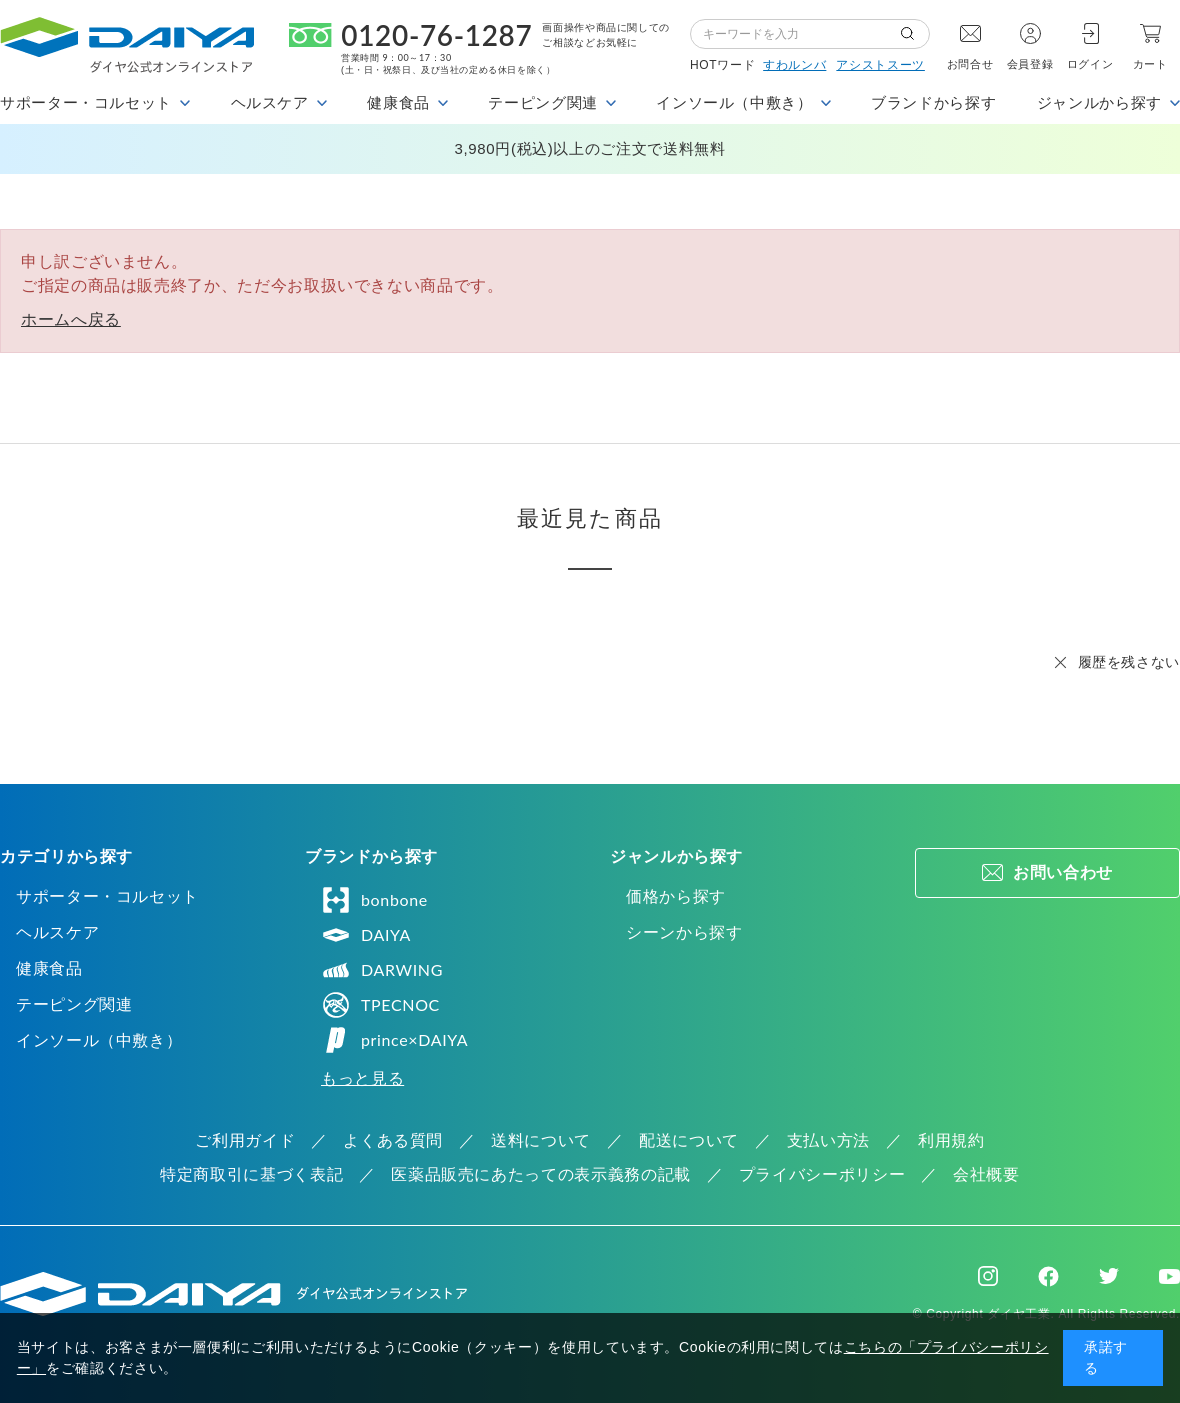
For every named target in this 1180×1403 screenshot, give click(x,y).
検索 (915, 34)
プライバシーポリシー (822, 1174)
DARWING (382, 970)
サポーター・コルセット (107, 896)
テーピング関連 (74, 1004)
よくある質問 (393, 1140)
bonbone (374, 900)
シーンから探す (684, 932)
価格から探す (676, 896)
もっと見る (362, 1078)
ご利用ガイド (245, 1140)
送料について (541, 1140)
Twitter (1109, 1276)
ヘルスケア (57, 932)
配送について (689, 1140)
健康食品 (49, 968)
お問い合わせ (1063, 872)
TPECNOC (380, 1005)
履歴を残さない (1129, 662)
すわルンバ (794, 65)
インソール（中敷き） (99, 1040)
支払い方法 (828, 1140)
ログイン (1090, 64)
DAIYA (366, 935)
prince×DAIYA (394, 1040)
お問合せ (970, 64)
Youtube (1169, 1276)
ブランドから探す (933, 102)
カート (1150, 64)
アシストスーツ (880, 65)
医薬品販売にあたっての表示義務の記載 (541, 1174)
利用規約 (951, 1140)
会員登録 (1030, 64)
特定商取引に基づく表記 (251, 1174)
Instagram (988, 1276)
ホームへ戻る (71, 319)
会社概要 (986, 1174)
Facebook (1048, 1276)
